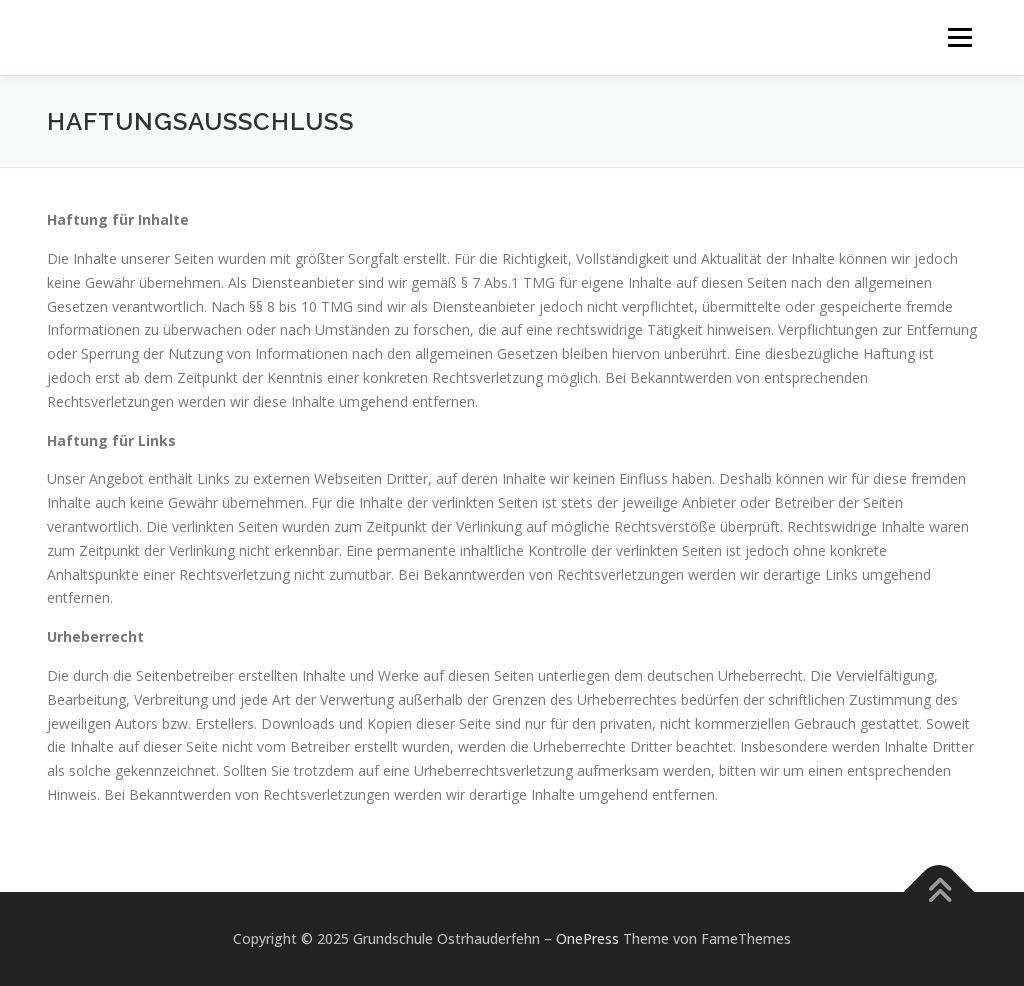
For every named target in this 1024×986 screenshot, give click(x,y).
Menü (959, 37)
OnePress (587, 938)
